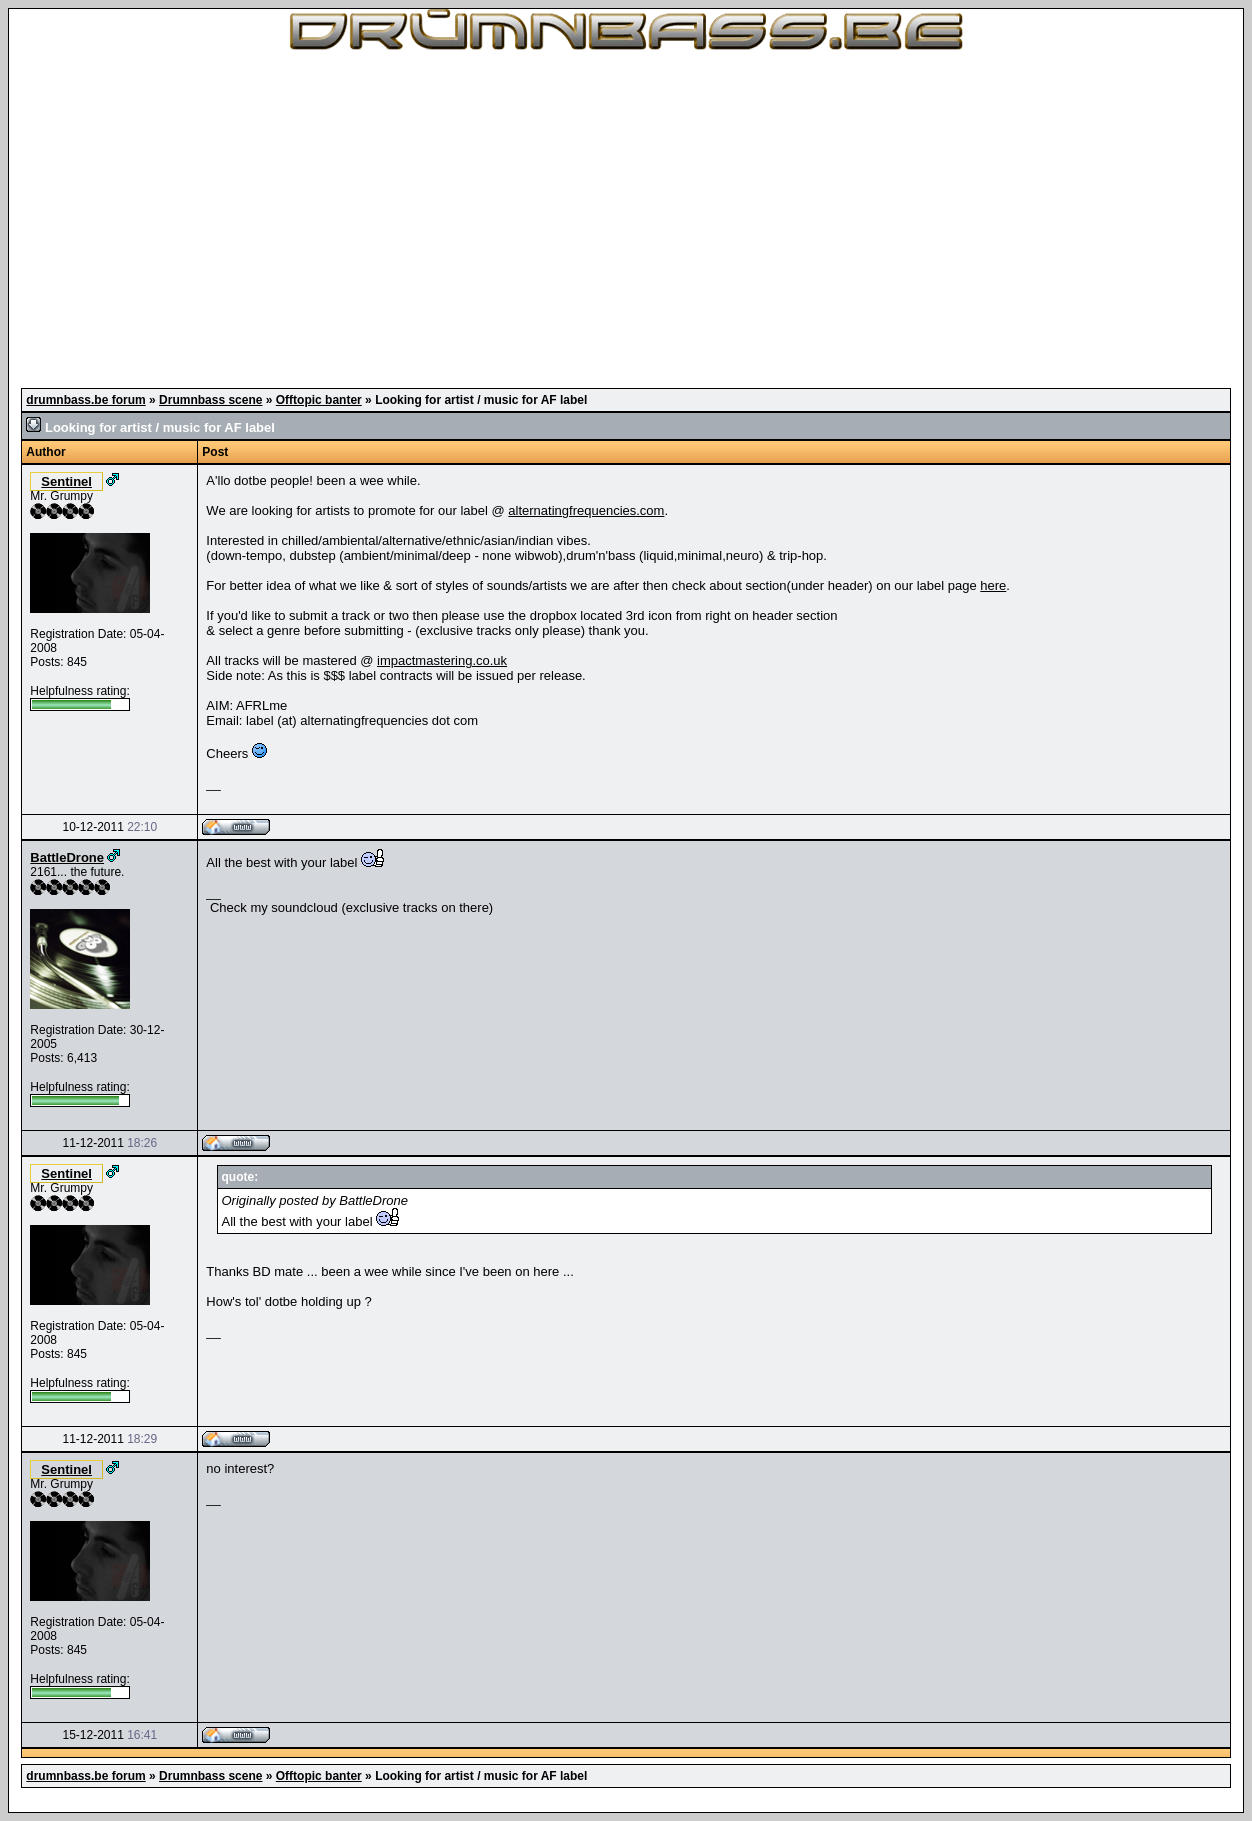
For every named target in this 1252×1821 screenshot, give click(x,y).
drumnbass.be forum (85, 400)
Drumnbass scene (210, 400)
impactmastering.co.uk (442, 660)
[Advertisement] (626, 220)
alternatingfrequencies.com (586, 510)
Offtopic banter (319, 400)
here (993, 585)
